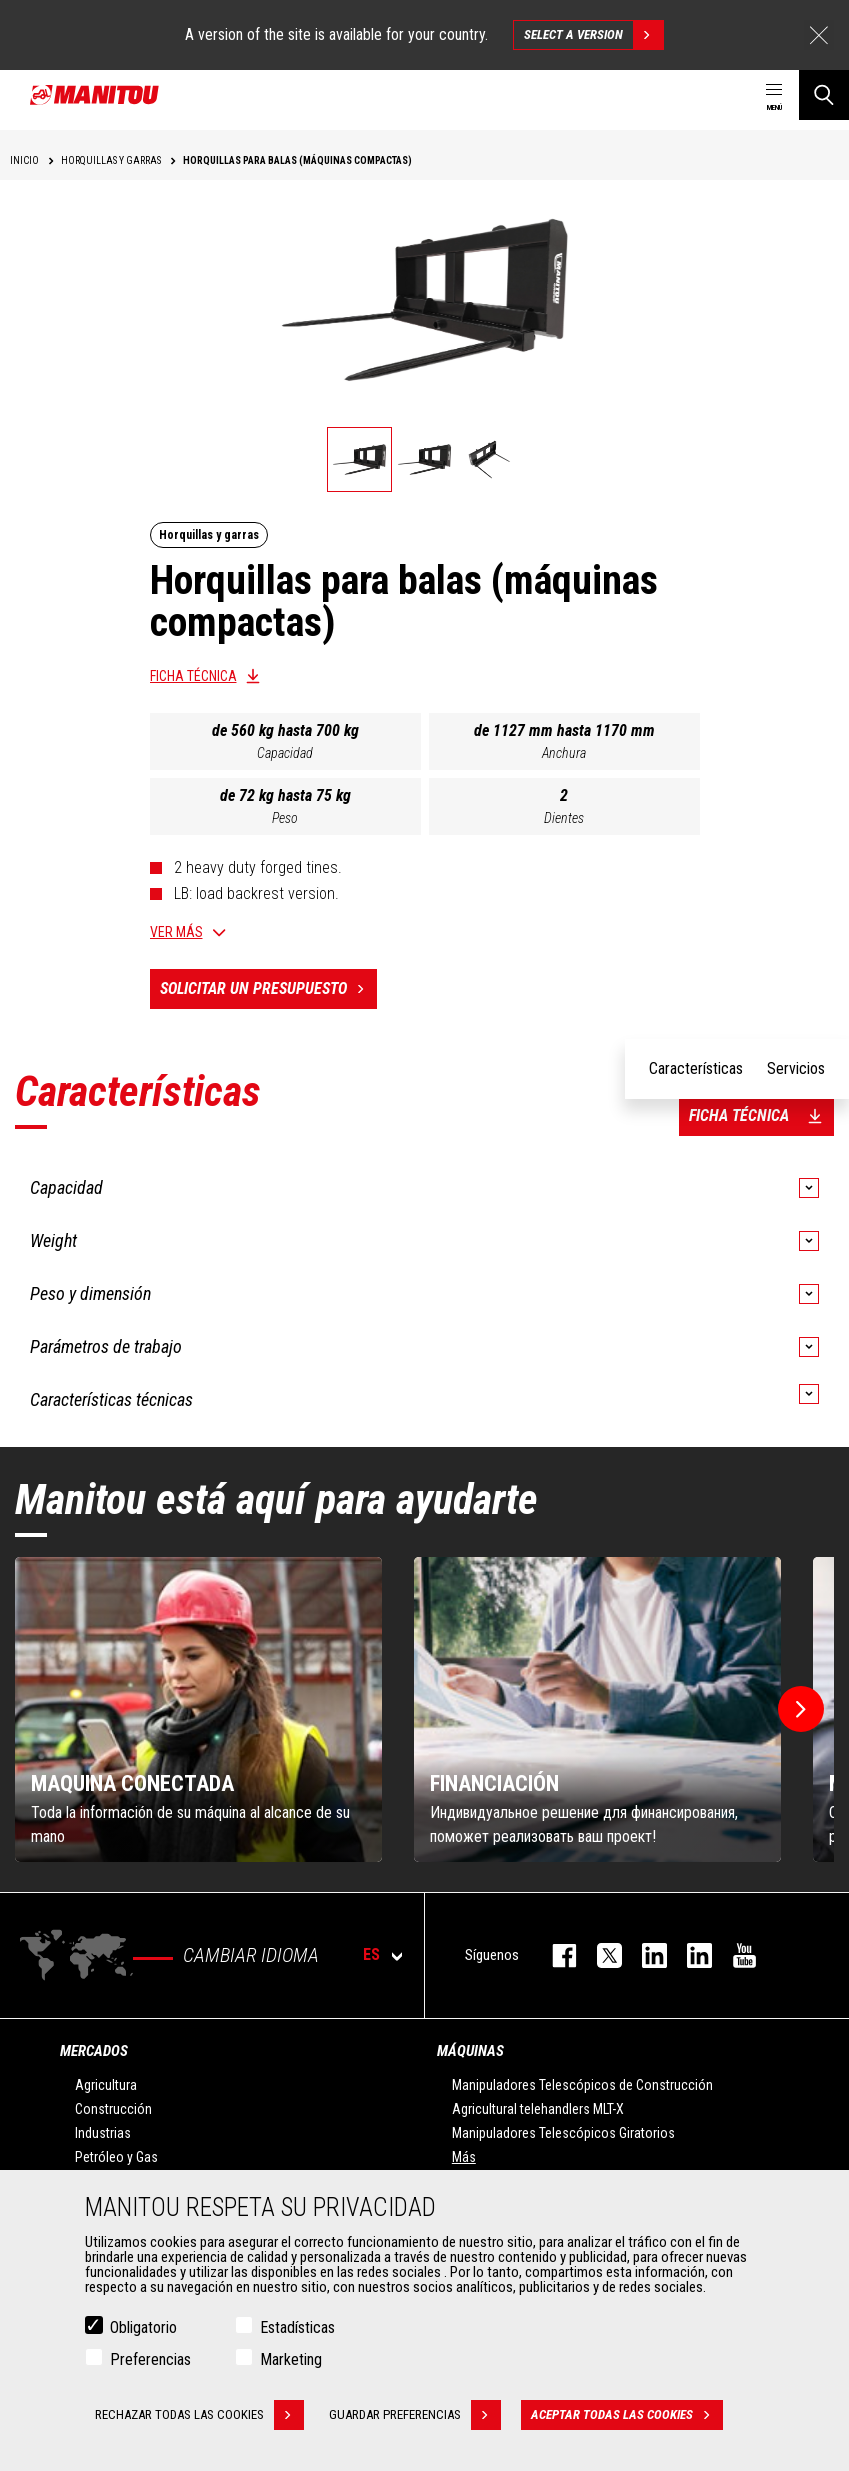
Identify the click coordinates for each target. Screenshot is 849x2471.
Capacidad (285, 753)
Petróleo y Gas (116, 2157)
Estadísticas (297, 2327)
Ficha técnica (193, 676)
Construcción (113, 2109)
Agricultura (106, 2085)
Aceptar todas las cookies (627, 2415)
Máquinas (470, 2051)
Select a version (593, 35)
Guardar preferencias (415, 2415)
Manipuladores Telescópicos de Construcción (582, 2085)
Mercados (94, 2051)
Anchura (564, 753)
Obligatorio (143, 2327)
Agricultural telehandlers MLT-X (538, 2109)
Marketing (291, 2359)
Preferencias (150, 2359)
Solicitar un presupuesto (268, 989)
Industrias (103, 2133)
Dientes (564, 818)
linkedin (689, 1955)
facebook (554, 1955)
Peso (285, 818)
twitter (599, 1955)
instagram (644, 1955)
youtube (734, 1955)
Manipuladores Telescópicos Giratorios (563, 2133)
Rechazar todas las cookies (199, 2415)
